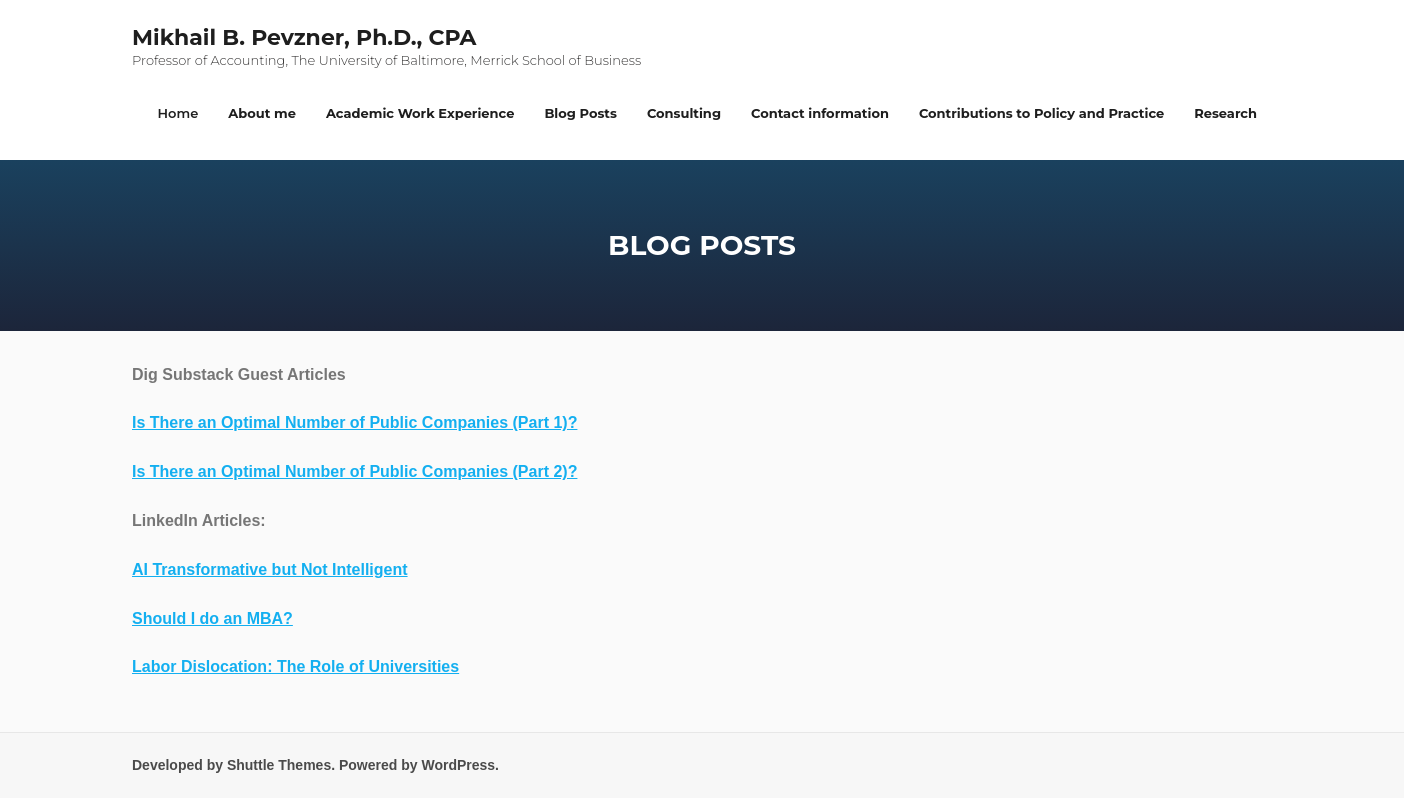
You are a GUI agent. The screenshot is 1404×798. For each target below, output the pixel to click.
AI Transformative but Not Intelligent (270, 569)
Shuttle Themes (279, 765)
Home (178, 113)
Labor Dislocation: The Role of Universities (295, 666)
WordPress (458, 765)
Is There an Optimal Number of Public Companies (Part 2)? (354, 471)
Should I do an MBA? (212, 618)
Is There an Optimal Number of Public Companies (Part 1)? (354, 422)
